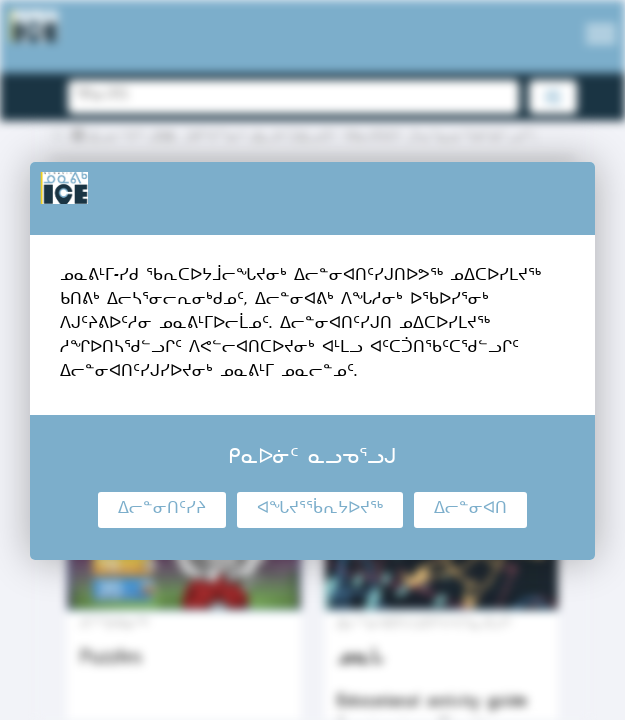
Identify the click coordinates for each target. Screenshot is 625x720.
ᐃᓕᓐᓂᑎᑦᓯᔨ (162, 510)
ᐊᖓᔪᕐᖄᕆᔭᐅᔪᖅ (320, 510)
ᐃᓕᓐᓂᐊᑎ (470, 510)
